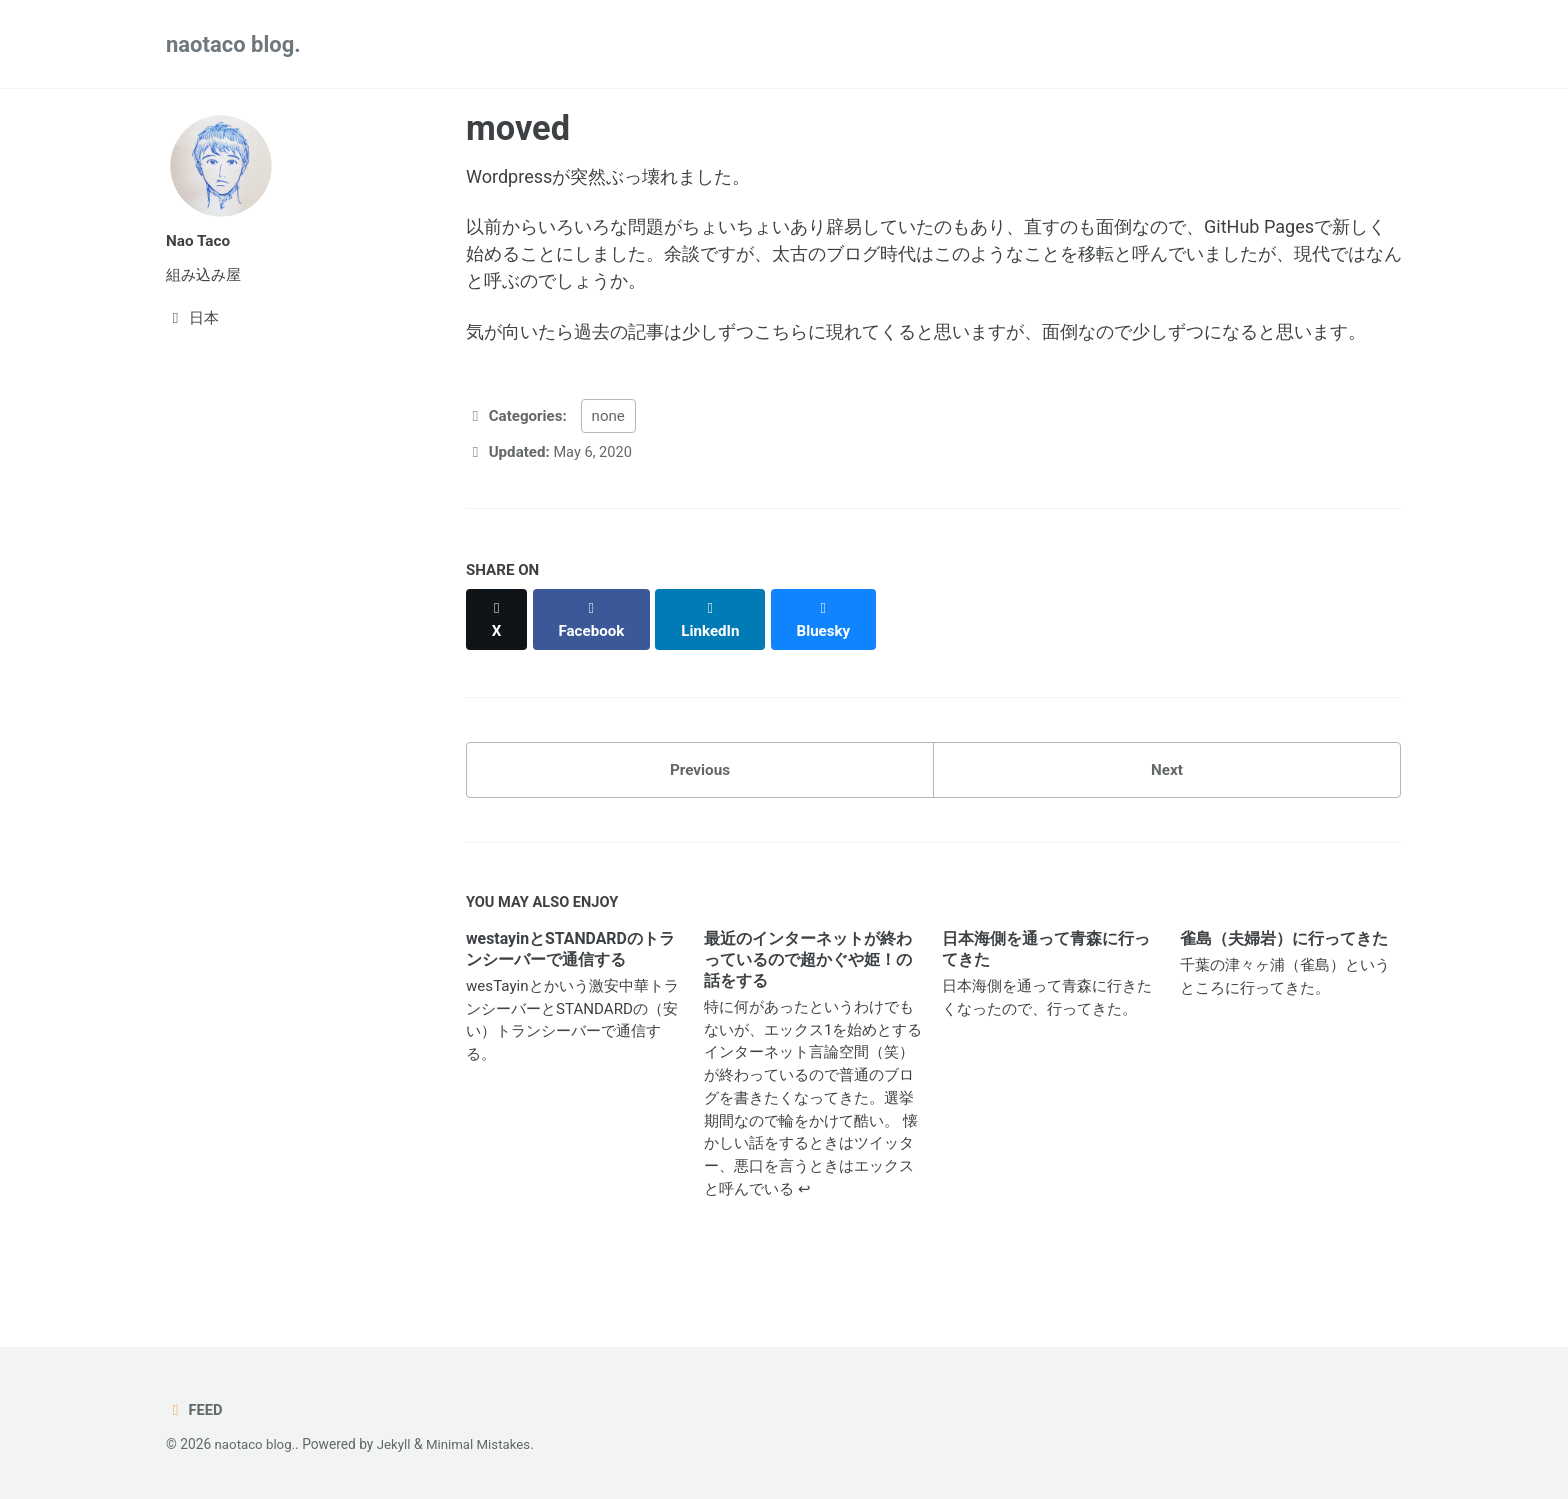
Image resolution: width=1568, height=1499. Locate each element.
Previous (700, 784)
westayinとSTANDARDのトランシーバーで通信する (570, 967)
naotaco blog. (233, 44)
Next (1166, 784)
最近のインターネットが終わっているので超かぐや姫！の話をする (808, 977)
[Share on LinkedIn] (713, 644)
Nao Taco (199, 240)
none (608, 451)
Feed (195, 1410)
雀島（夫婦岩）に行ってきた (1284, 956)
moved (518, 128)
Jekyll (397, 1445)
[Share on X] (497, 644)
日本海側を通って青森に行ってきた (1046, 967)
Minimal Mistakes (484, 1445)
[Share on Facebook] (593, 644)
